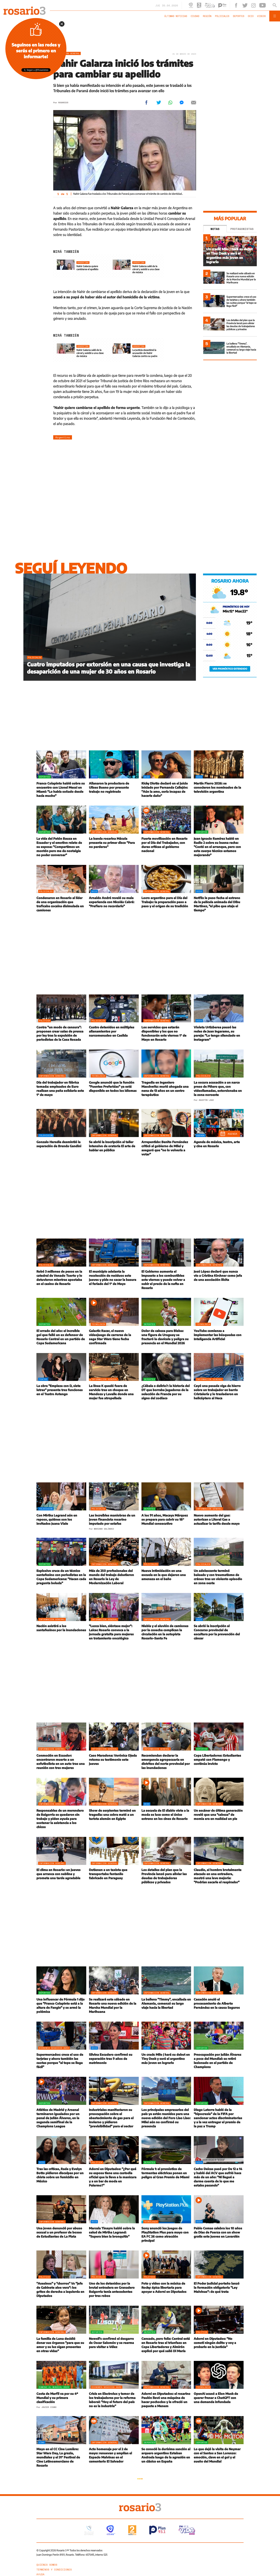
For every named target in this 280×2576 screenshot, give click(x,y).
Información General (67, 53)
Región (207, 16)
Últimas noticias (175, 16)
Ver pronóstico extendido (229, 668)
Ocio (251, 16)
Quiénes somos (46, 2565)
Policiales (222, 16)
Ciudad (195, 16)
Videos (261, 16)
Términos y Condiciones (54, 2569)
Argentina (62, 437)
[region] (140, 37)
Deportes (238, 16)
